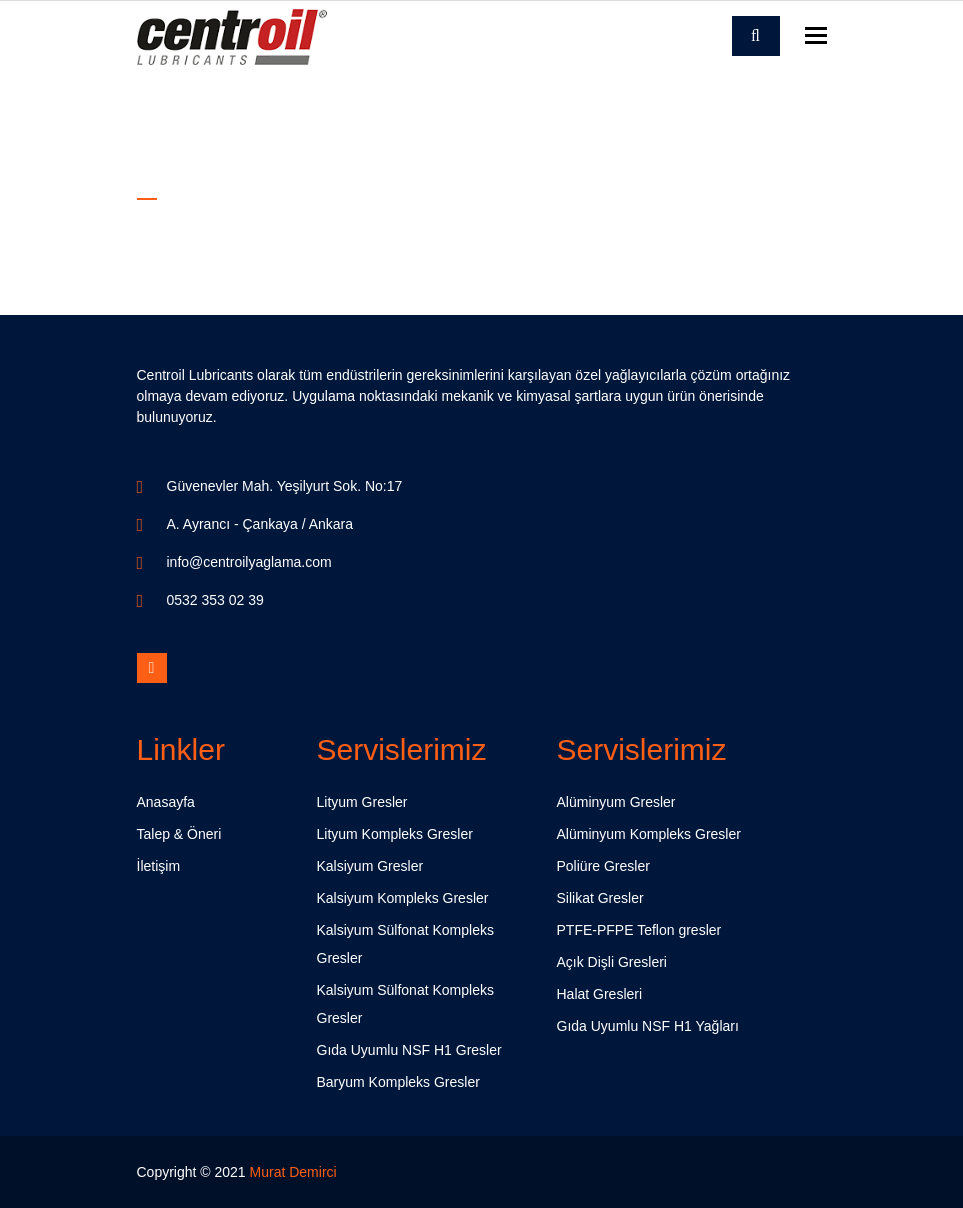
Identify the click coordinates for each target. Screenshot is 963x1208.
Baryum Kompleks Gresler (398, 1082)
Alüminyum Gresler (616, 802)
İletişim (159, 866)
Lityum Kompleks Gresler (395, 834)
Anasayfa (166, 802)
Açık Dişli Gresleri (612, 962)
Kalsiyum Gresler (370, 866)
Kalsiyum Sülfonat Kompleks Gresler (405, 944)
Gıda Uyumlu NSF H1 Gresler (409, 1050)
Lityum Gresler (362, 802)
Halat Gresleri (600, 994)
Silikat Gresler (600, 898)
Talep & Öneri (179, 834)
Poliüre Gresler (603, 866)
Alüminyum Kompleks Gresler (649, 834)
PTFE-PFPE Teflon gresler (639, 930)
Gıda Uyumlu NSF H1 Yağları (648, 1026)
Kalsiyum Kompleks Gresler (403, 898)
